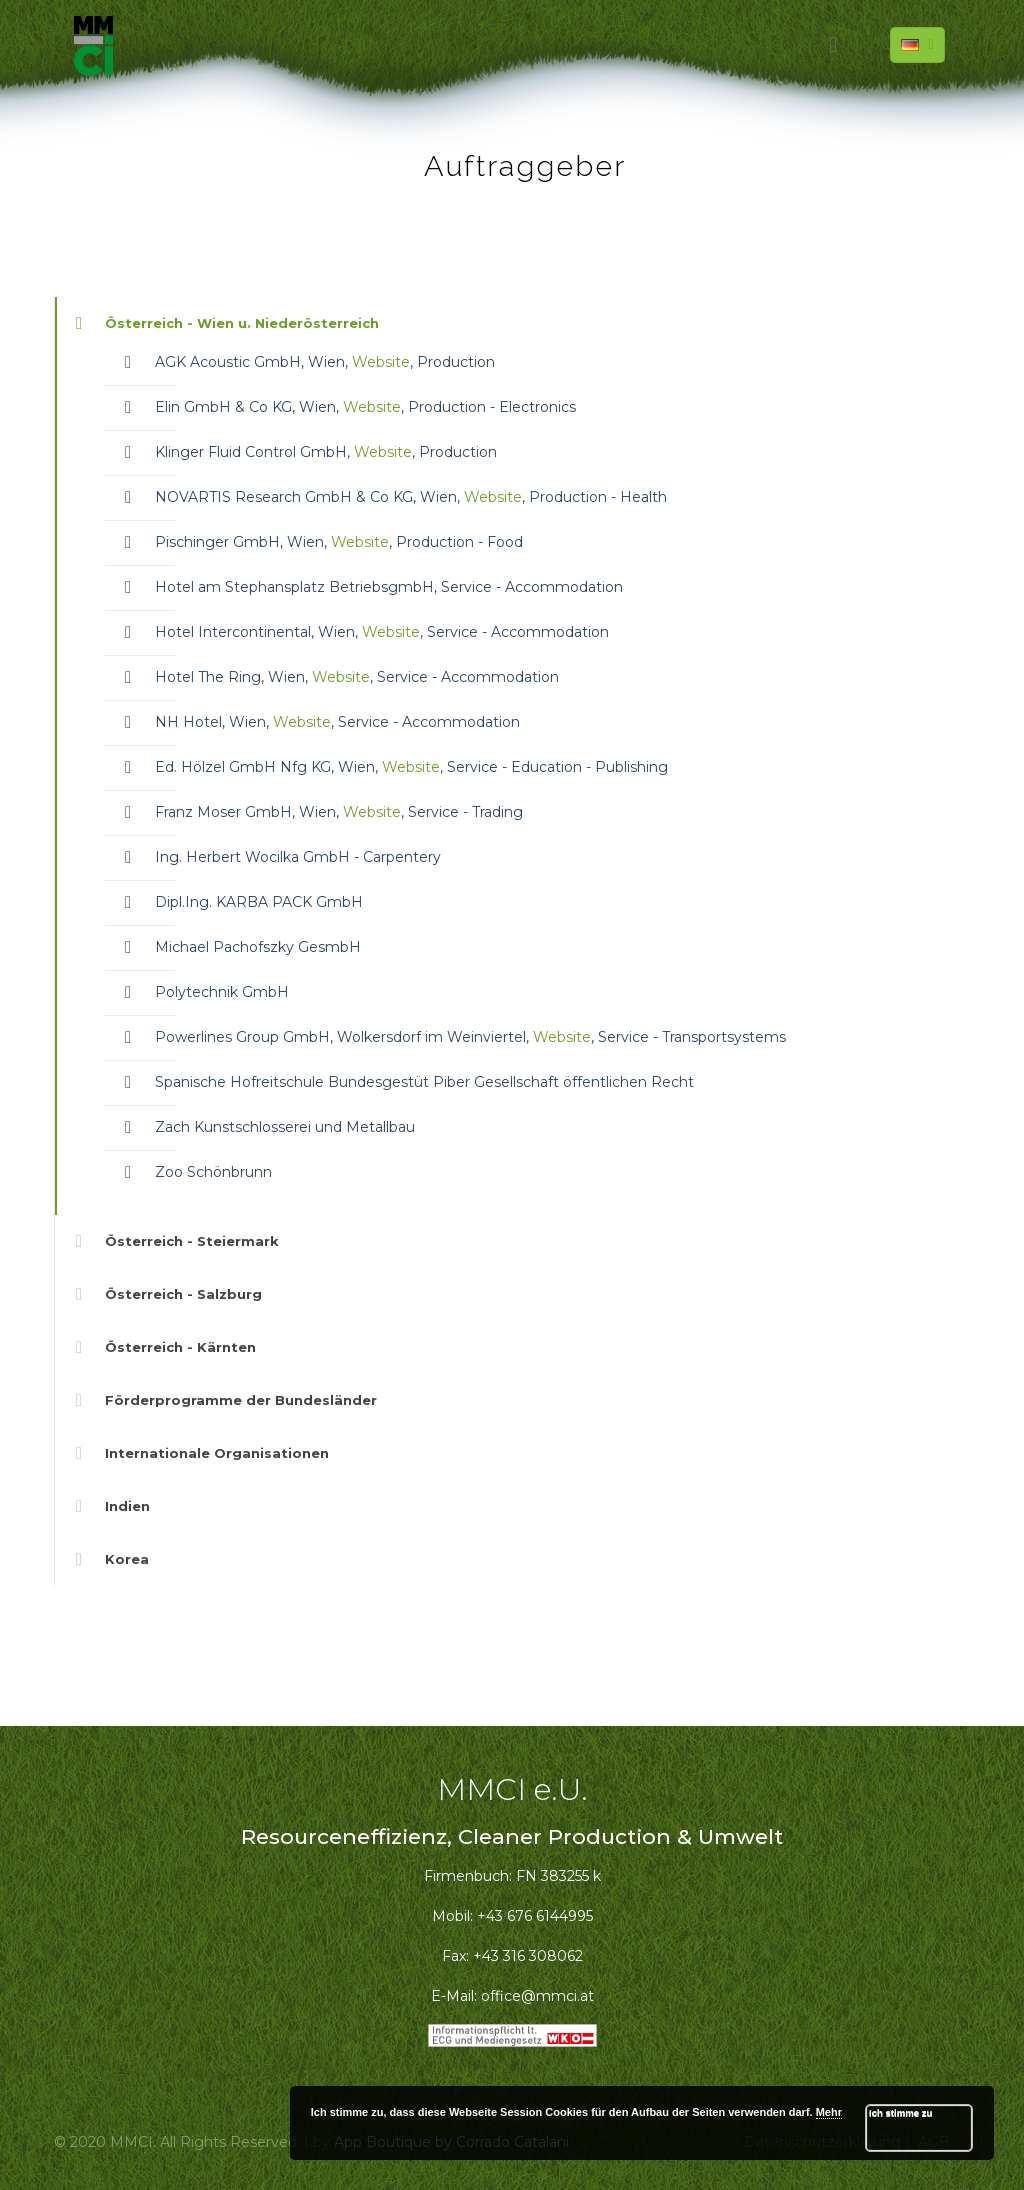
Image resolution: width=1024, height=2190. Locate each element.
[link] (512, 756)
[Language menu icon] (917, 45)
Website (381, 362)
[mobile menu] (833, 45)
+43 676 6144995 (535, 1916)
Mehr (829, 2112)
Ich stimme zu (900, 2112)
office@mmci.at (537, 1996)
